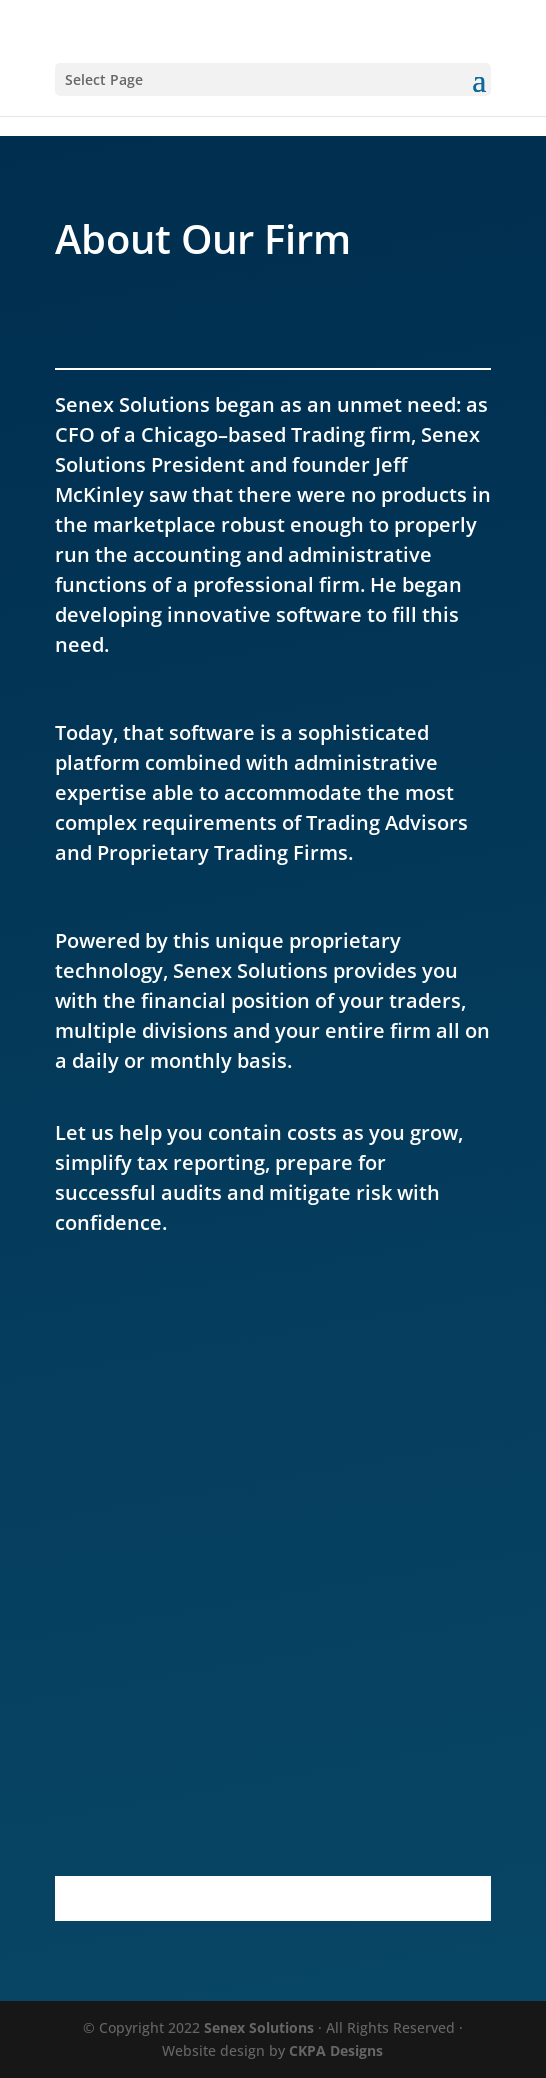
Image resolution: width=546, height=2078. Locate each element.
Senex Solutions (259, 2027)
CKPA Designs (336, 2050)
